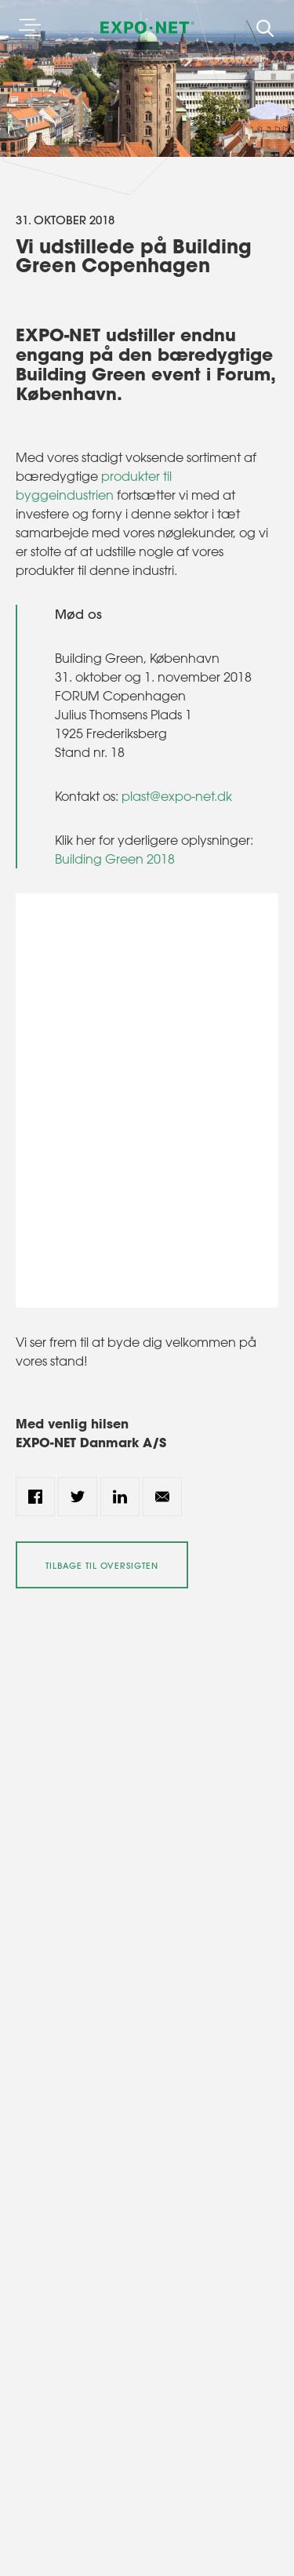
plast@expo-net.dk (177, 796)
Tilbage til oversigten (101, 1565)
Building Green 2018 (115, 859)
